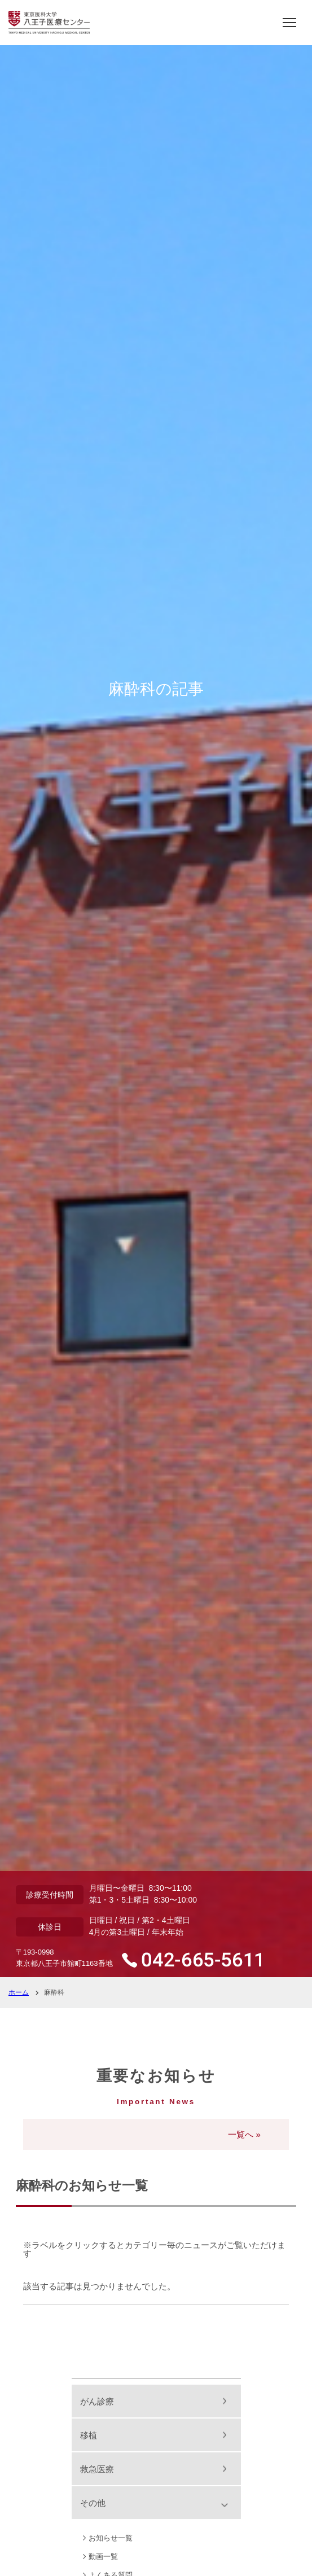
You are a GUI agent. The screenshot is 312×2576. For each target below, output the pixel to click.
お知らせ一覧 (111, 2538)
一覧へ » (244, 2134)
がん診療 (97, 2401)
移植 (88, 2435)
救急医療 (97, 2469)
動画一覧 (103, 2556)
